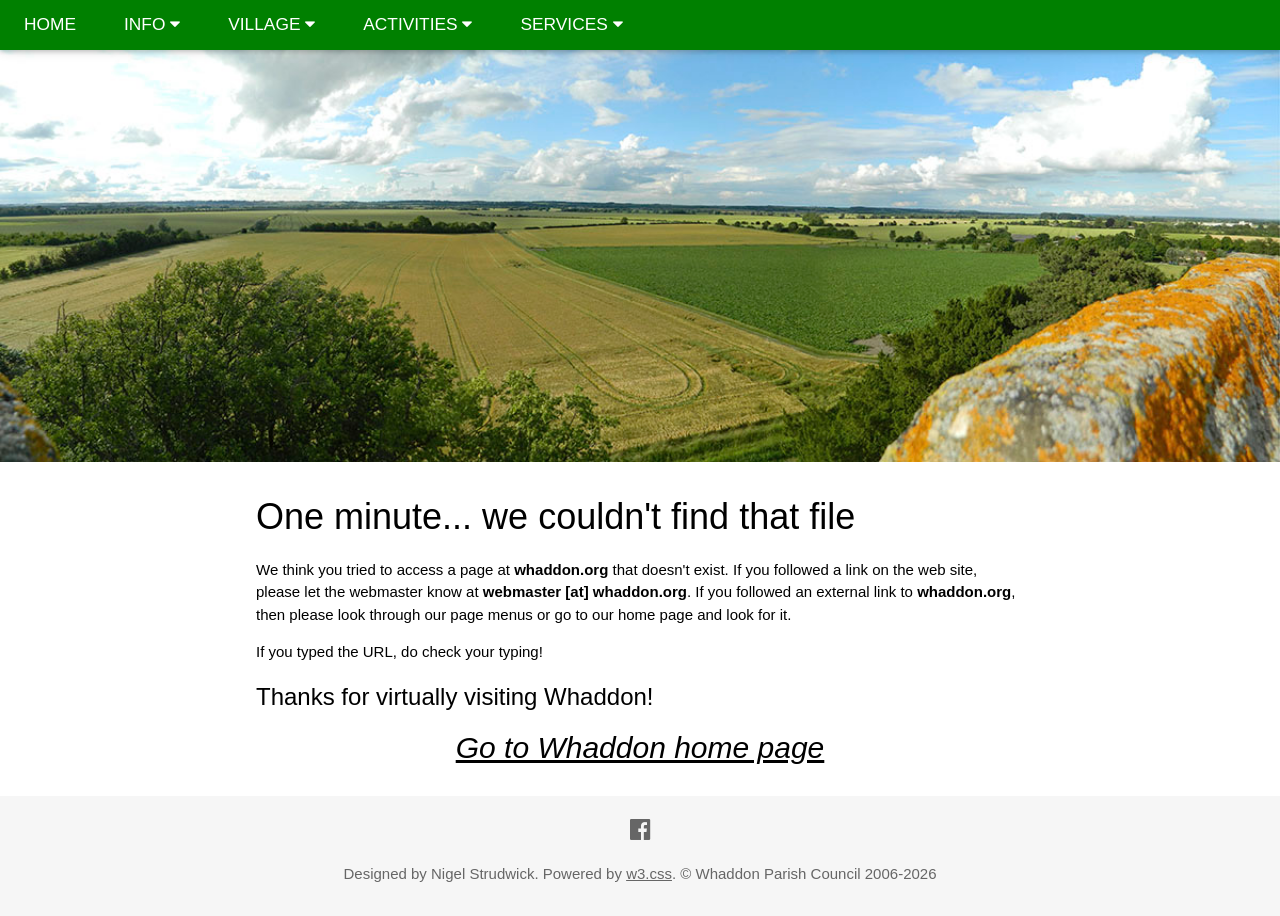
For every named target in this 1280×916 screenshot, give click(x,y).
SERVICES (571, 24)
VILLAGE (271, 24)
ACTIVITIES (417, 24)
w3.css (649, 873)
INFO (152, 24)
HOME (50, 24)
